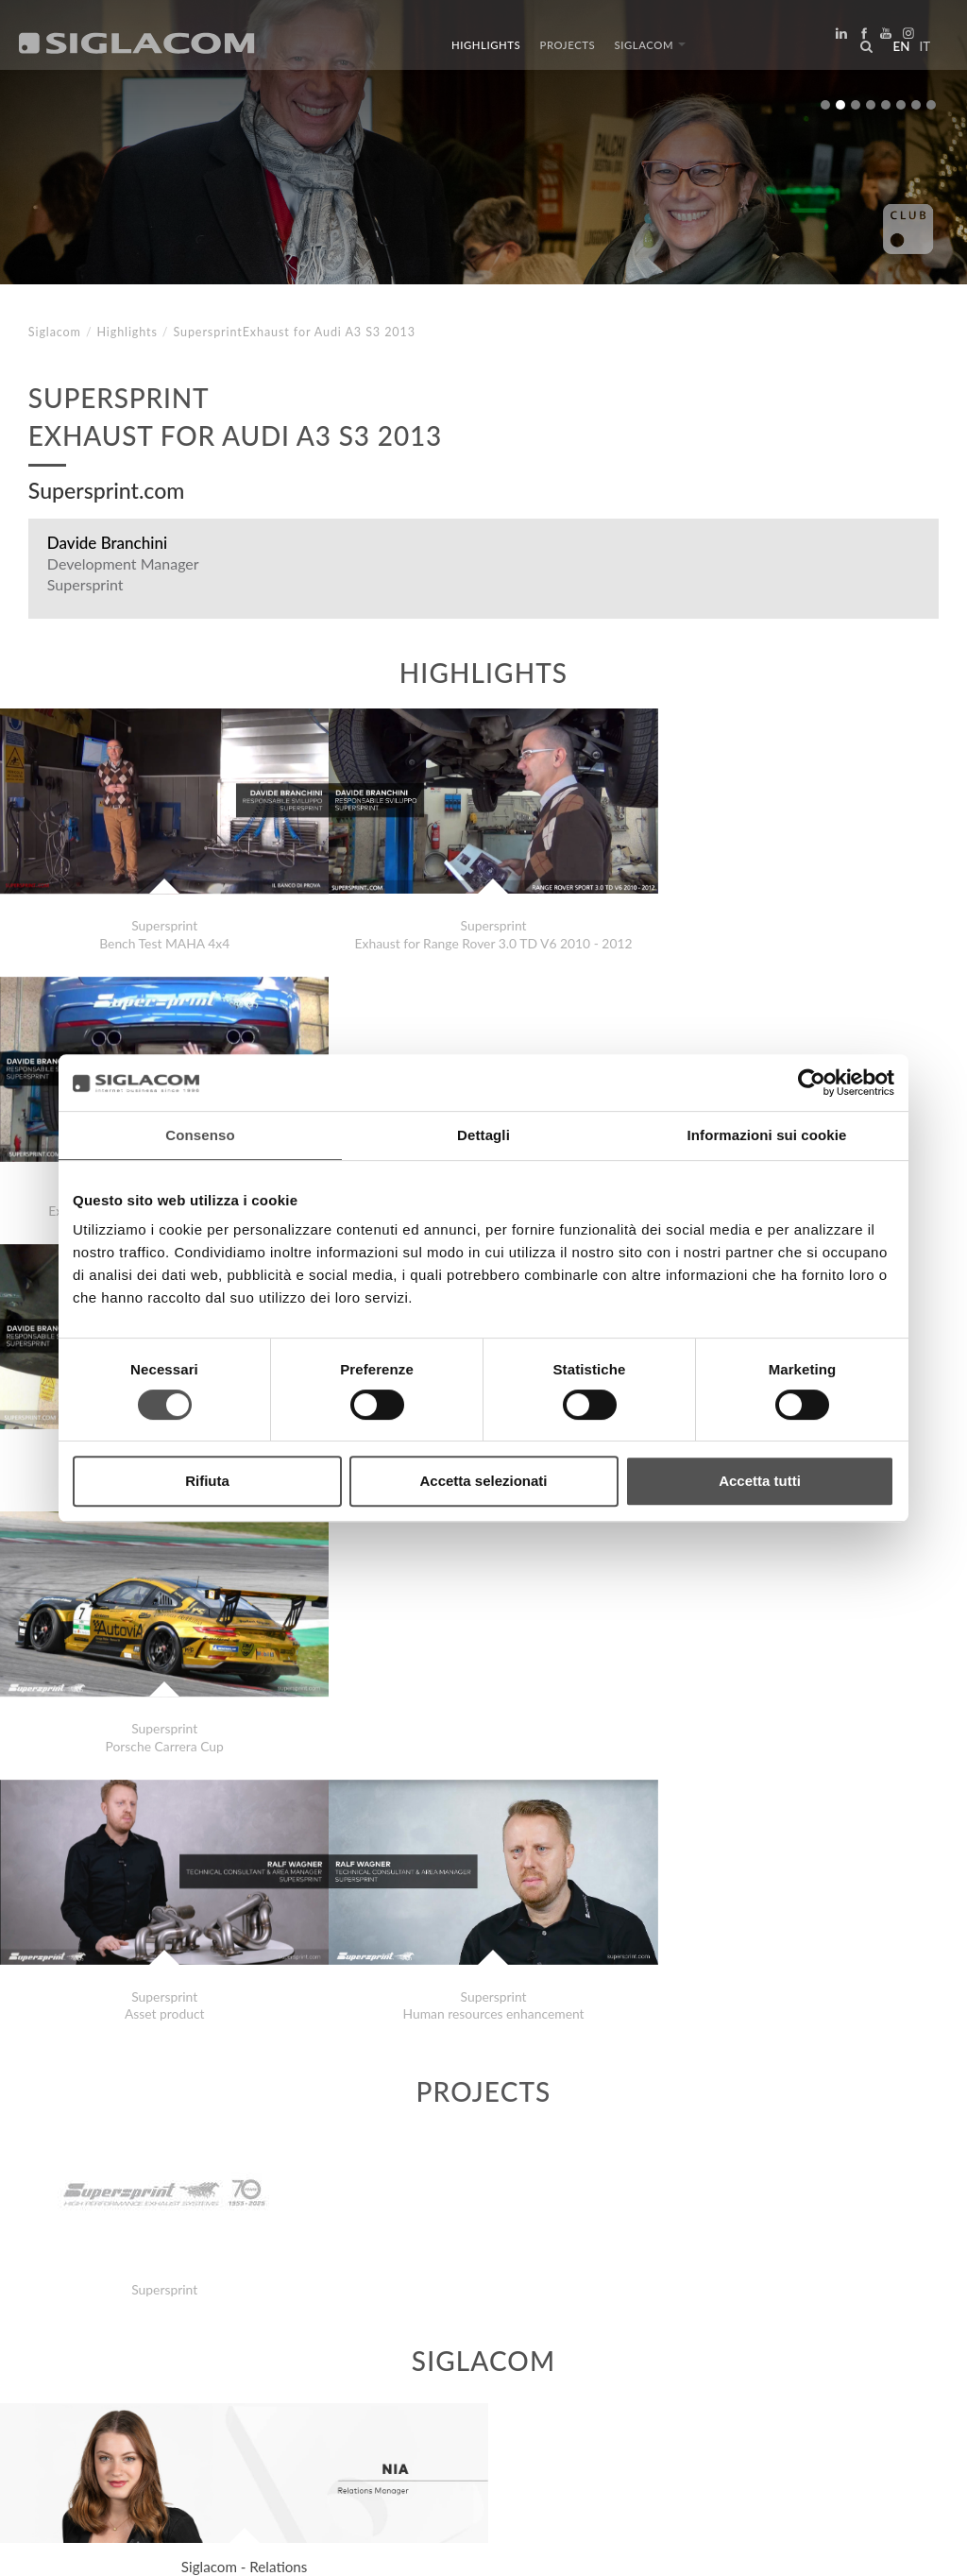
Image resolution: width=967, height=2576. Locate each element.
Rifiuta (207, 1481)
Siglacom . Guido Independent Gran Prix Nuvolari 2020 (224, 2306)
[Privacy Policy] (77, 2548)
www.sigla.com (883, 2549)
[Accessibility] (413, 2548)
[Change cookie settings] (295, 2548)
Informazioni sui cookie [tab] (767, 1135)
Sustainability (312, 2391)
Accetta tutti (760, 1481)
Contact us (435, 2391)
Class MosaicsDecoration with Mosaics (177, 2325)
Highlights (485, 49)
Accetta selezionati (483, 1481)
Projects (568, 49)
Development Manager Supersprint (123, 573)
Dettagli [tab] (483, 1135)
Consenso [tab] (199, 1135)
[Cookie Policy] (172, 2548)
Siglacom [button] (650, 49)
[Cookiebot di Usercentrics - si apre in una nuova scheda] (811, 1082)
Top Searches (94, 2391)
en (897, 51)
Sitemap (202, 2391)
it (920, 51)
